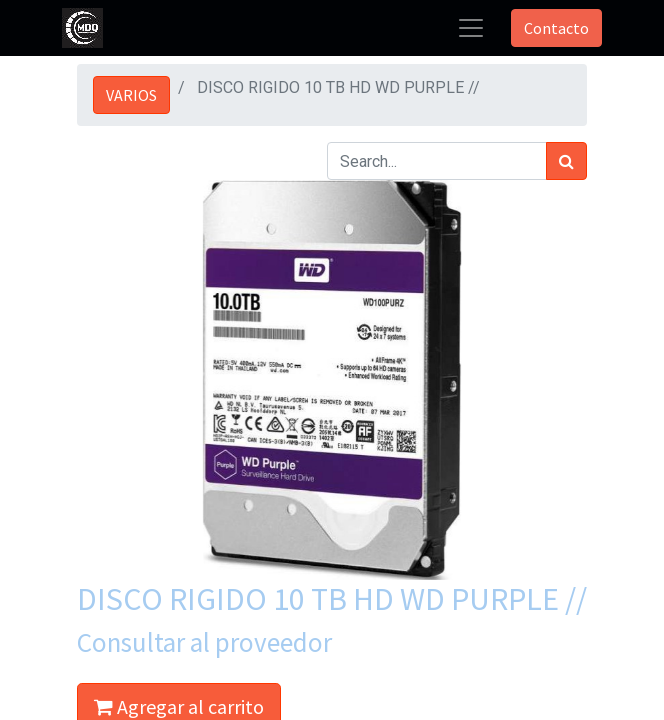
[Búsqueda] (566, 161)
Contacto (556, 28)
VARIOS (131, 95)
